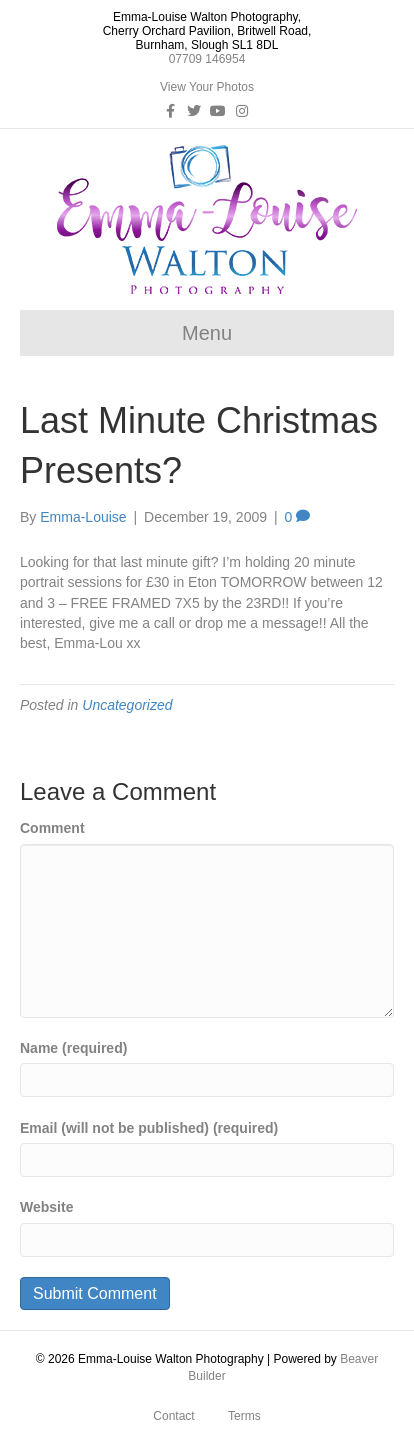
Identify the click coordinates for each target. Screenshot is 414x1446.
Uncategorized (127, 705)
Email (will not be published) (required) (149, 1128)
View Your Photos (207, 87)
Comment (52, 828)
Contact (173, 1416)
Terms (244, 1416)
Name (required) (73, 1048)
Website (46, 1207)
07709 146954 (207, 59)
